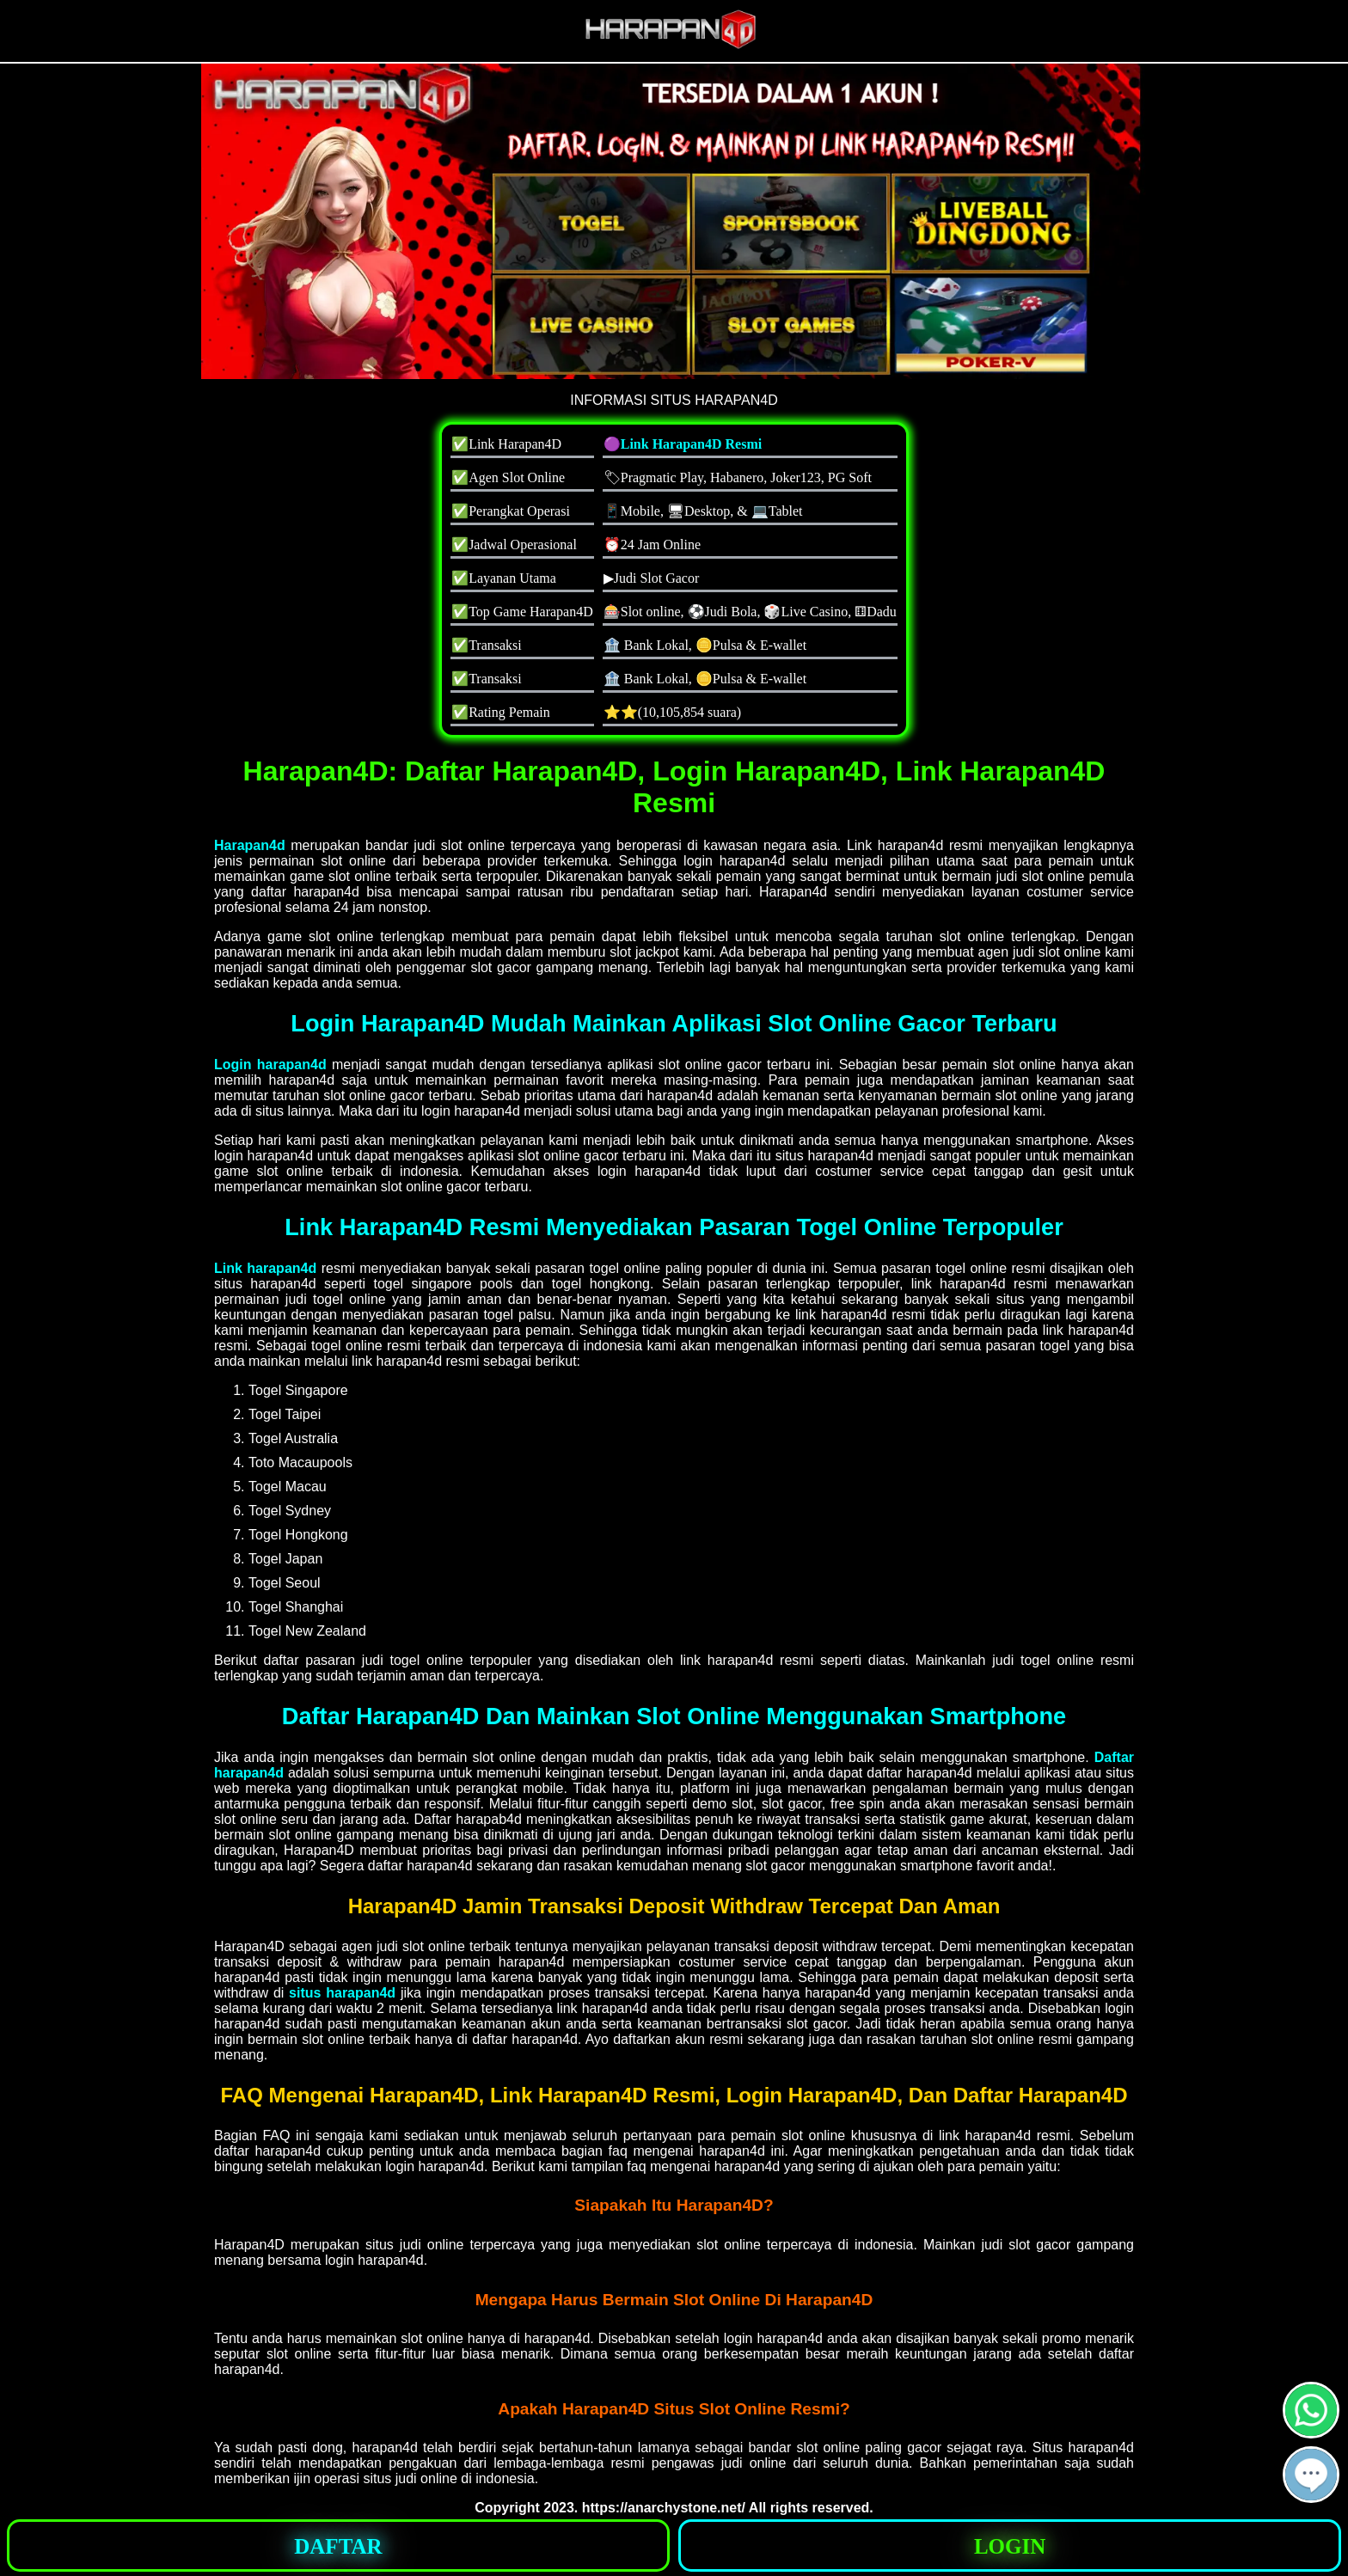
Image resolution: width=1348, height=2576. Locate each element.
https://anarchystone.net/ (663, 2507)
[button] (1311, 2474)
